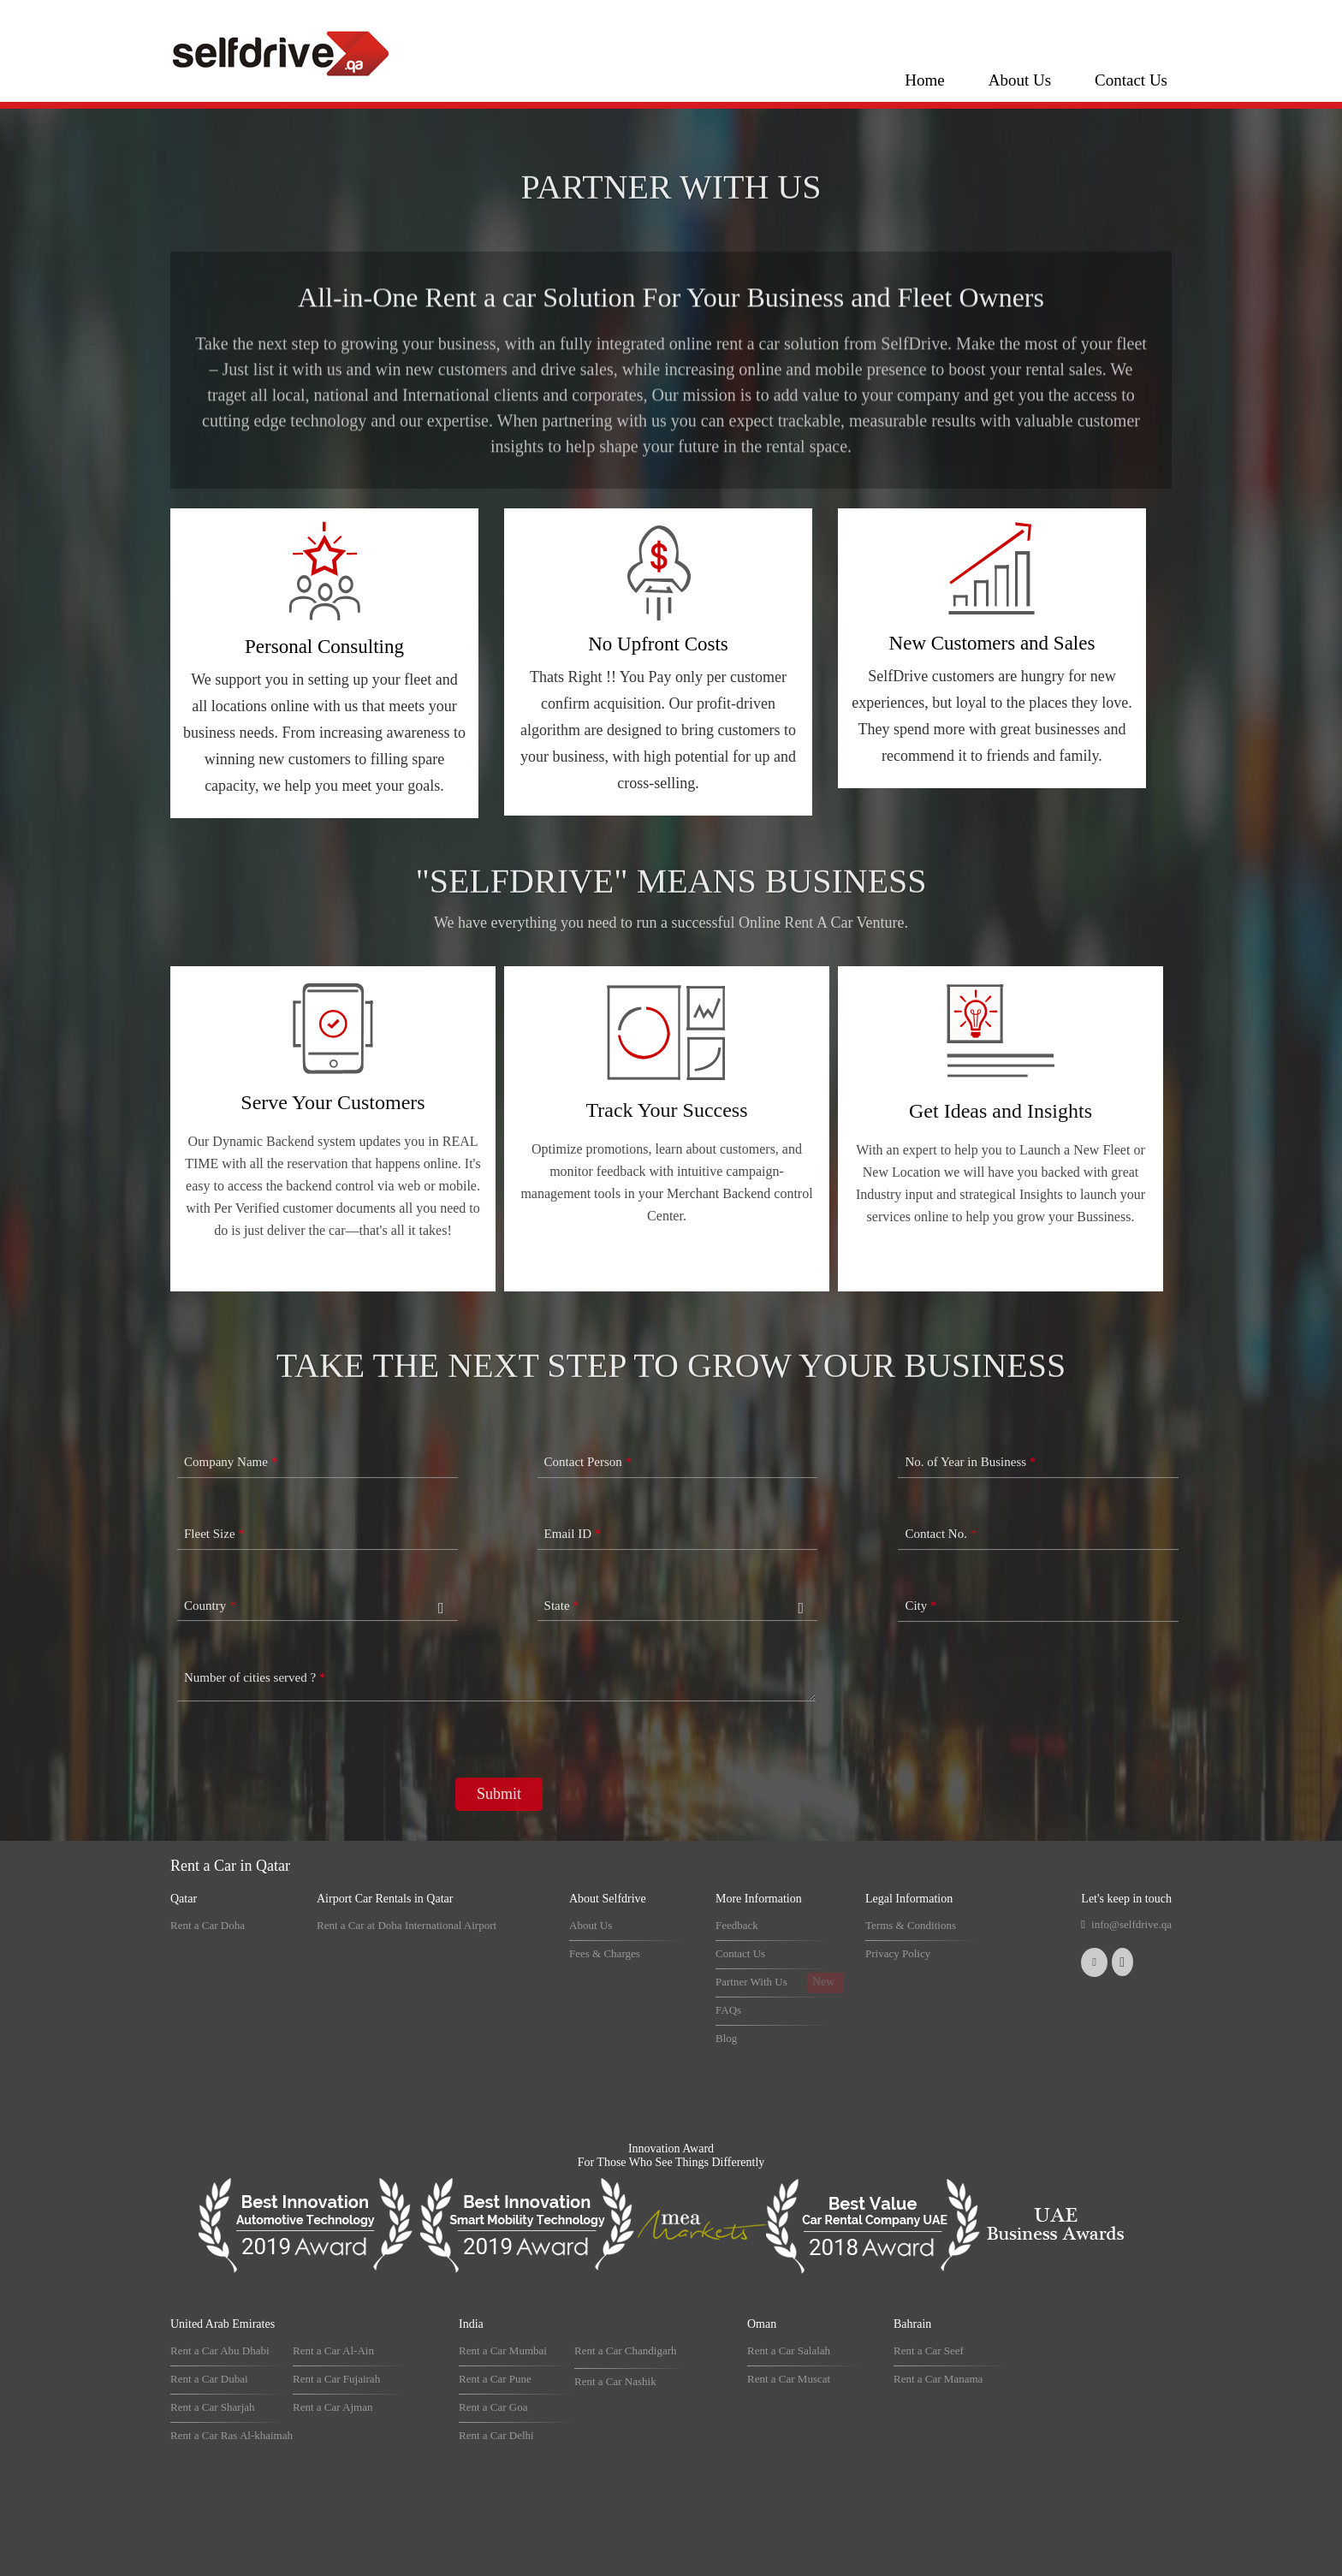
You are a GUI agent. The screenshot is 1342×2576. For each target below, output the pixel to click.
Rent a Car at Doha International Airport (406, 1925)
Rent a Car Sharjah (212, 2407)
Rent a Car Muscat (788, 2378)
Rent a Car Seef (929, 2350)
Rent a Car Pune (495, 2378)
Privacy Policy (897, 1953)
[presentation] (306, 1821)
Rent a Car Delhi (496, 2435)
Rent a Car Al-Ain (333, 2350)
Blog (726, 2038)
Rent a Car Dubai (209, 2378)
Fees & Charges (604, 1953)
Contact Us (1131, 80)
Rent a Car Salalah (788, 2350)
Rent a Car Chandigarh (625, 2350)
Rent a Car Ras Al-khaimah (231, 2435)
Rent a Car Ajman (333, 2407)
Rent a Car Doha (207, 1925)
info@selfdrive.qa (1131, 1924)
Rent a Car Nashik (615, 2381)
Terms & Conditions (910, 1925)
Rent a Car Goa (493, 2407)
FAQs (728, 2009)
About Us (1020, 80)
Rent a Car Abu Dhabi (220, 2350)
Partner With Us (751, 1981)
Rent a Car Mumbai (503, 2350)
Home (924, 80)
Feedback (737, 1925)
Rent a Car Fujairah (336, 2378)
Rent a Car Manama (938, 2378)
